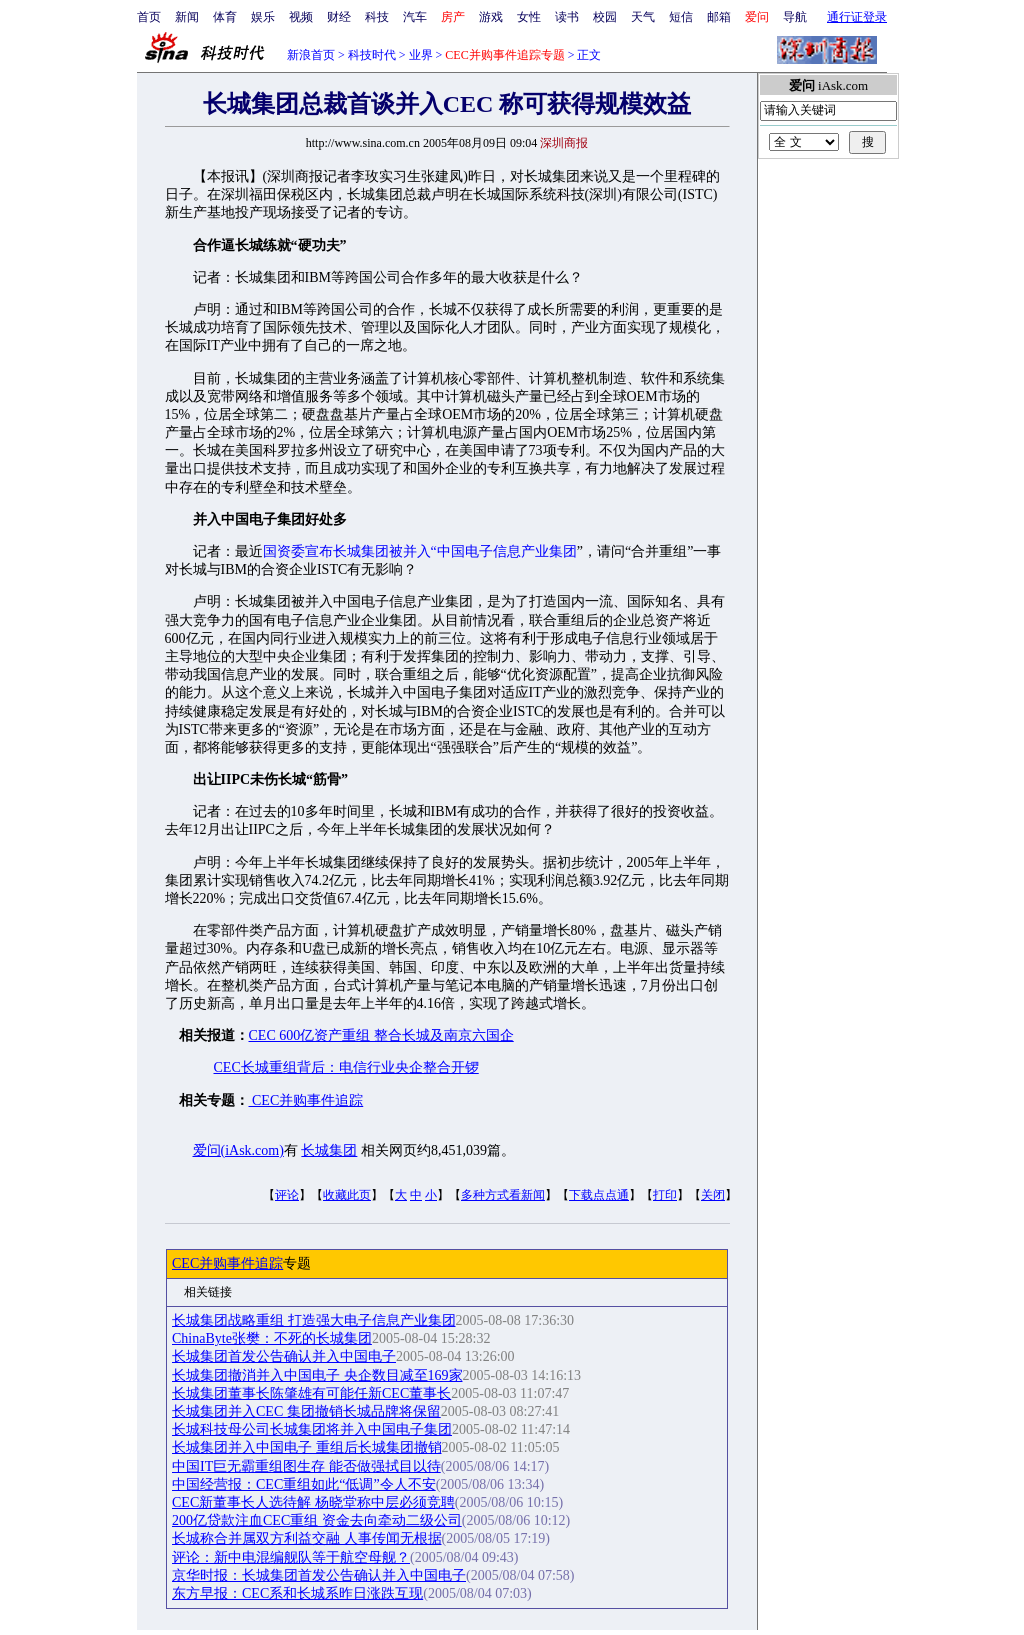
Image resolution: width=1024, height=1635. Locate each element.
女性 (529, 17)
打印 (665, 1195)
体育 (225, 17)
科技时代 (372, 55)
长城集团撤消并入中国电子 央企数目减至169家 (317, 1375)
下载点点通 (599, 1195)
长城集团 (329, 1150)
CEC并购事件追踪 (306, 1100)
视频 (301, 17)
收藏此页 (347, 1195)
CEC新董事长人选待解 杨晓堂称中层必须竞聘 (313, 1502)
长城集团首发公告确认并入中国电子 (284, 1356)
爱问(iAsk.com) (238, 1150)
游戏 (491, 17)
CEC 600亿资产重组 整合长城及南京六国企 (381, 1035)
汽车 (415, 17)
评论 (287, 1195)
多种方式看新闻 (503, 1195)
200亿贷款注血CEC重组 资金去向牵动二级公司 (317, 1520)
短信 (681, 17)
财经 (339, 17)
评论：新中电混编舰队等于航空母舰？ (291, 1557)
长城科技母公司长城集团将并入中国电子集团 (312, 1429)
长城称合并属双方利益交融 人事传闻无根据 (307, 1538)
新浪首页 (311, 55)
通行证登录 (857, 17)
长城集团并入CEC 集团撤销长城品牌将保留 (306, 1411)
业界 (421, 55)
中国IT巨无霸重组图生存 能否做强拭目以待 (306, 1466)
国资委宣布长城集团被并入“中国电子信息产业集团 (420, 551)
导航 (795, 17)
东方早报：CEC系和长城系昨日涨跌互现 (297, 1593)
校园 (605, 17)
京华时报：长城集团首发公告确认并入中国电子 (319, 1575)
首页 (149, 17)
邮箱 (719, 17)
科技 (377, 17)
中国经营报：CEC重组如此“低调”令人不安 (304, 1484)
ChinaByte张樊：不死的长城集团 (272, 1338)
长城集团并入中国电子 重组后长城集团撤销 (307, 1447)
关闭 (713, 1195)
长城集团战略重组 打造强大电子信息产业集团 (314, 1320)
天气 (643, 17)
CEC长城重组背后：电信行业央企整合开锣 (346, 1067)
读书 (567, 17)
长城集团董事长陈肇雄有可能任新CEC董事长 (311, 1393)
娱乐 (263, 17)
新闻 (187, 17)
